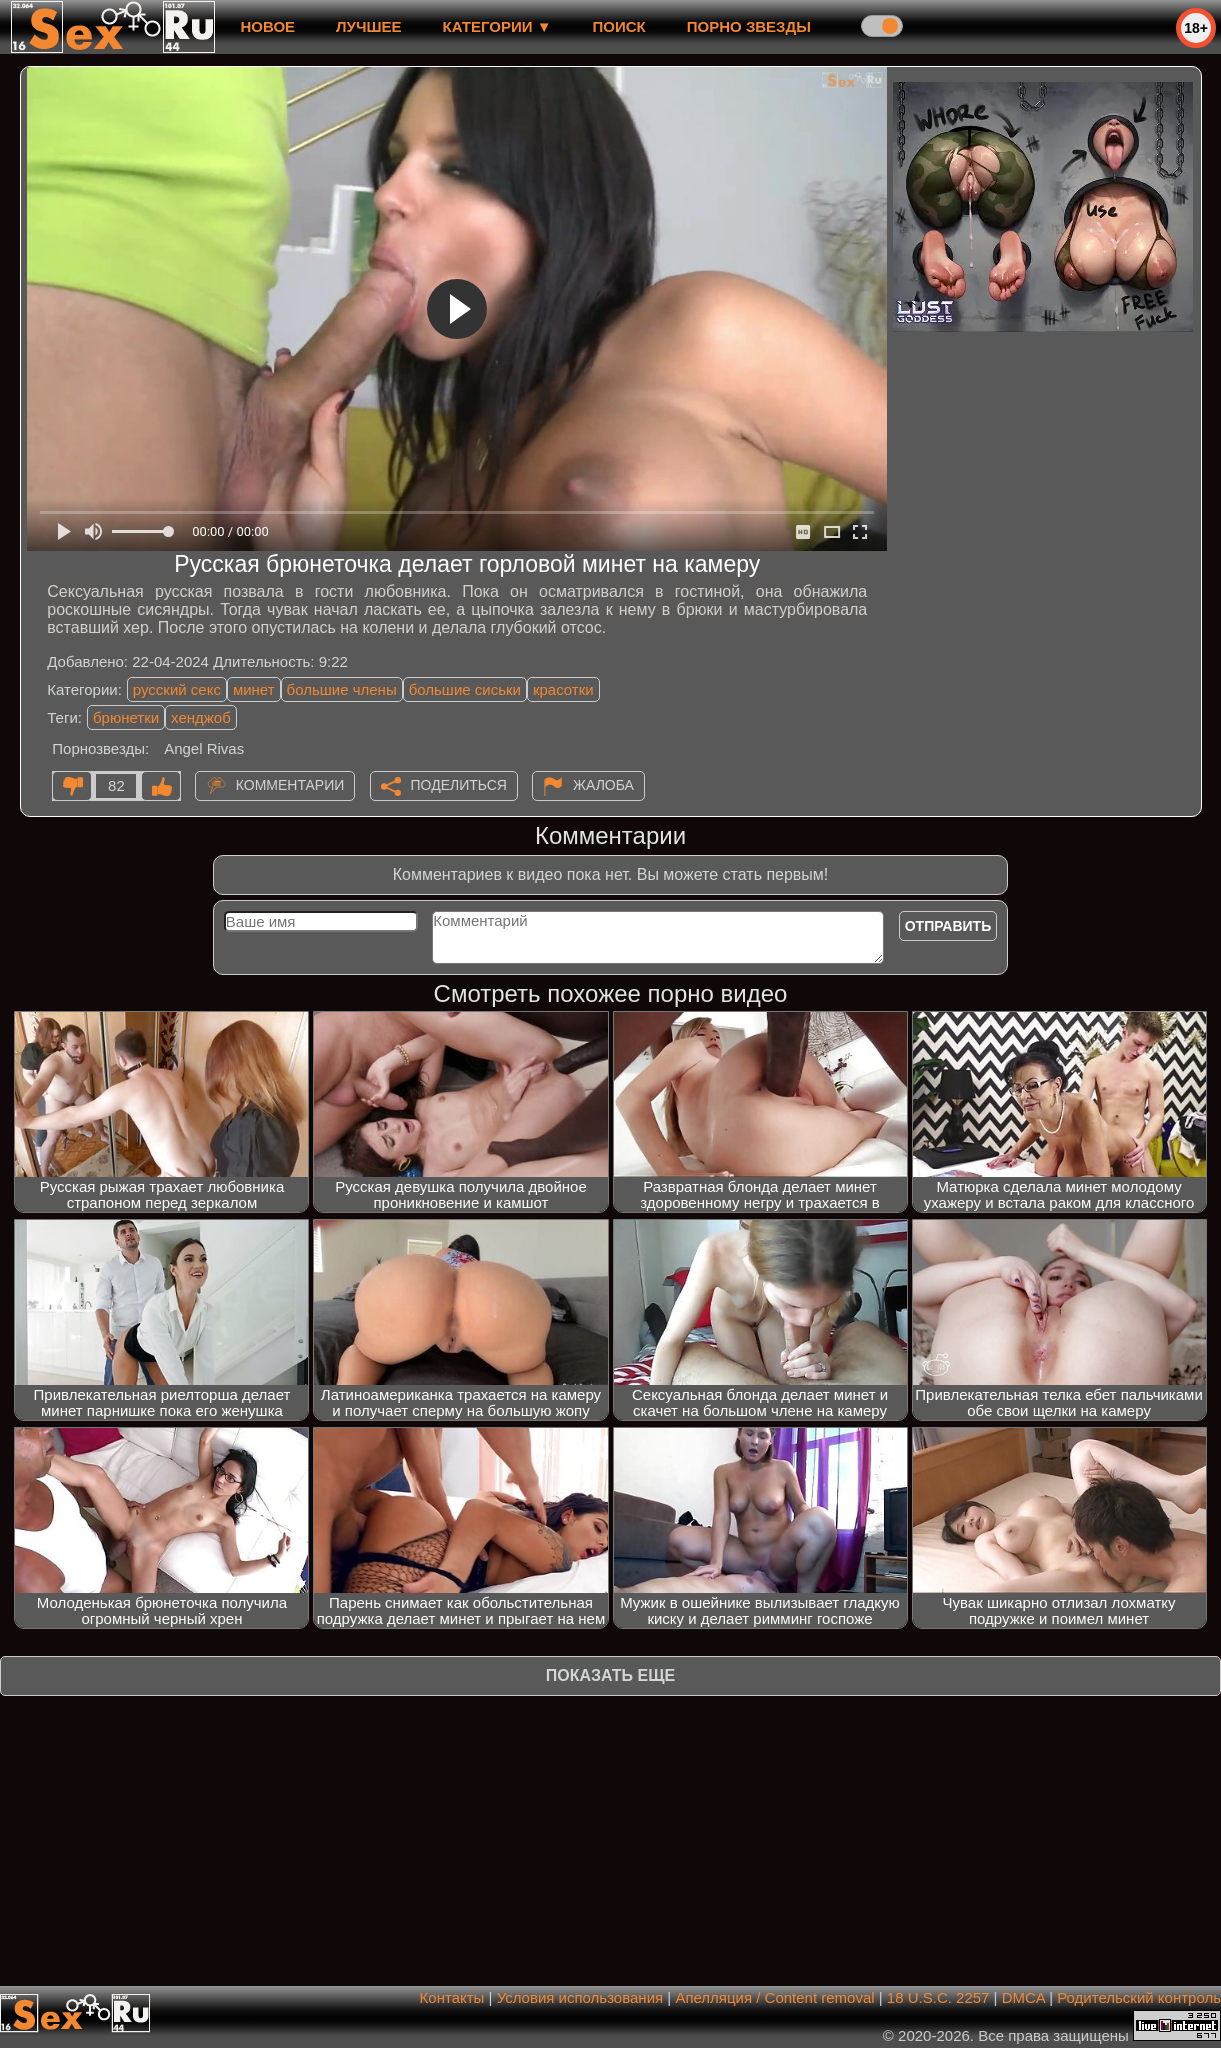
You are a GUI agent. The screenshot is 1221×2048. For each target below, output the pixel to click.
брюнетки (126, 717)
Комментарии (290, 785)
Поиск (619, 26)
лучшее (368, 26)
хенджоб (201, 717)
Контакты (452, 1997)
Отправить (948, 926)
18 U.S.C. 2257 (938, 1997)
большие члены (342, 689)
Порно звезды (749, 26)
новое (267, 26)
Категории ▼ (497, 26)
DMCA (1023, 1997)
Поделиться (459, 785)
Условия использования (580, 1997)
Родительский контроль (1139, 1997)
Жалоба (603, 785)
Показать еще (610, 1675)
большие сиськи (465, 689)
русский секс (177, 689)
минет (254, 689)
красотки (563, 689)
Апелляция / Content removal (774, 1997)
